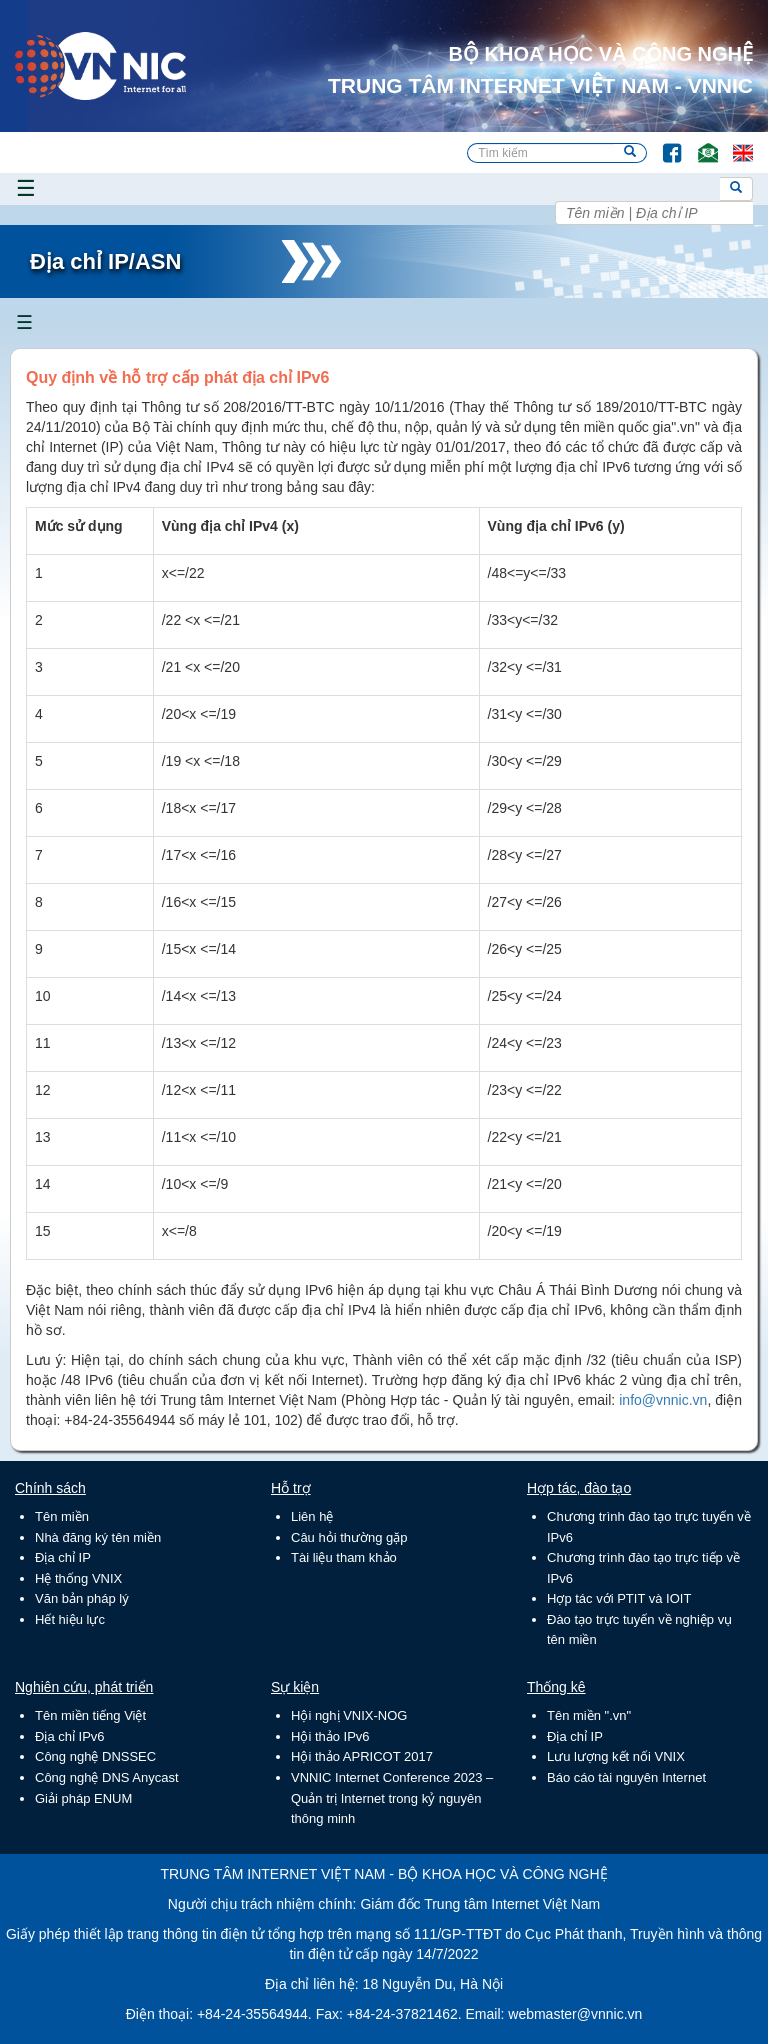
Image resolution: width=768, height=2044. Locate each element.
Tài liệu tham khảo (344, 1557)
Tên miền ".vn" (589, 1715)
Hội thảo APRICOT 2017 (362, 1756)
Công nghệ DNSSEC (95, 1756)
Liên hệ (312, 1516)
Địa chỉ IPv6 (70, 1736)
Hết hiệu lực (70, 1619)
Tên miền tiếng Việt (90, 1715)
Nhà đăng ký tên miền (98, 1537)
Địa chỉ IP (63, 1557)
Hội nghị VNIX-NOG (349, 1715)
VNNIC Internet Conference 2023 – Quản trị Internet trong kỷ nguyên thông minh (392, 1798)
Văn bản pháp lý (82, 1598)
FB (662, 143)
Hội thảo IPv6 (330, 1736)
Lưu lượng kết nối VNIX (616, 1756)
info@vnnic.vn (663, 1400)
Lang (734, 143)
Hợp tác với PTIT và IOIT (619, 1598)
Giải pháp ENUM (83, 1798)
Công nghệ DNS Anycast (107, 1777)
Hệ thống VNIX (78, 1578)
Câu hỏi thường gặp (349, 1537)
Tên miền (62, 1516)
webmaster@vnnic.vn (575, 2014)
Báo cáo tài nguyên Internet (626, 1777)
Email (699, 143)
